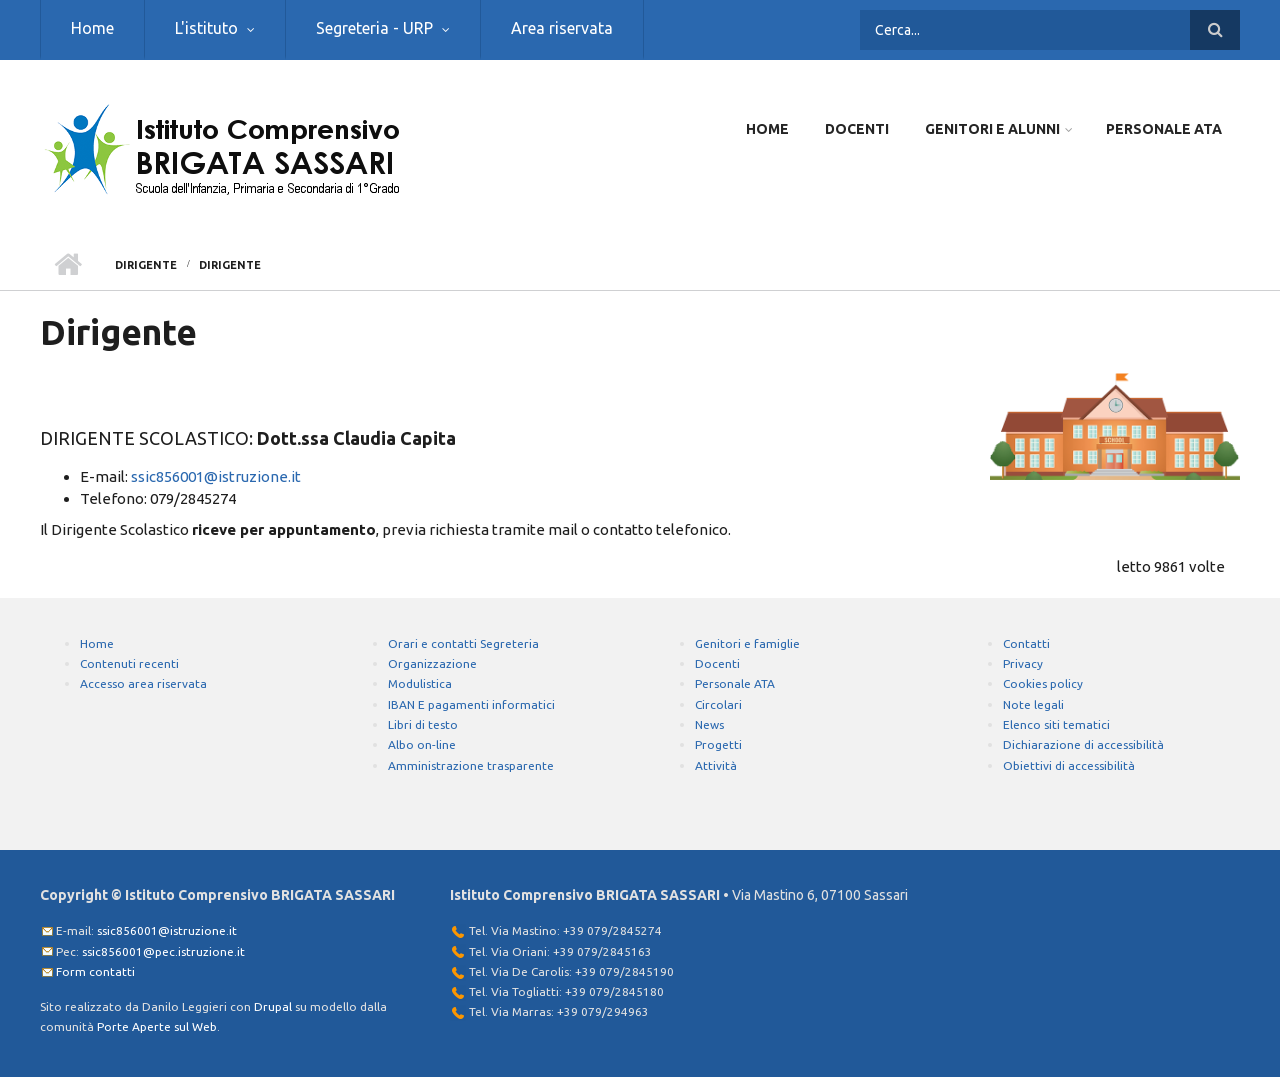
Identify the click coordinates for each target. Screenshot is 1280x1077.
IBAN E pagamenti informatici (471, 704)
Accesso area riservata (143, 683)
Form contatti (95, 971)
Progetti (718, 744)
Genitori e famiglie (747, 643)
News (709, 724)
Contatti (1026, 643)
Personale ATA (1164, 129)
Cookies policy (1043, 683)
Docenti (857, 129)
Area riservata (562, 28)
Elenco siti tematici (1056, 724)
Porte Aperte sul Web (157, 1026)
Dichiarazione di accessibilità (1083, 744)
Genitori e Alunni (992, 129)
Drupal (273, 1006)
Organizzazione (432, 663)
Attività (716, 765)
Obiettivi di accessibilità (1069, 765)
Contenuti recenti (129, 663)
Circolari (718, 704)
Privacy (1023, 663)
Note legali (1033, 704)
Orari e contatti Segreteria (463, 643)
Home (92, 28)
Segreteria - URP (374, 28)
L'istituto (206, 28)
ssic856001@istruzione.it (216, 476)
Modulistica (420, 683)
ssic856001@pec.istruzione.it (163, 951)
